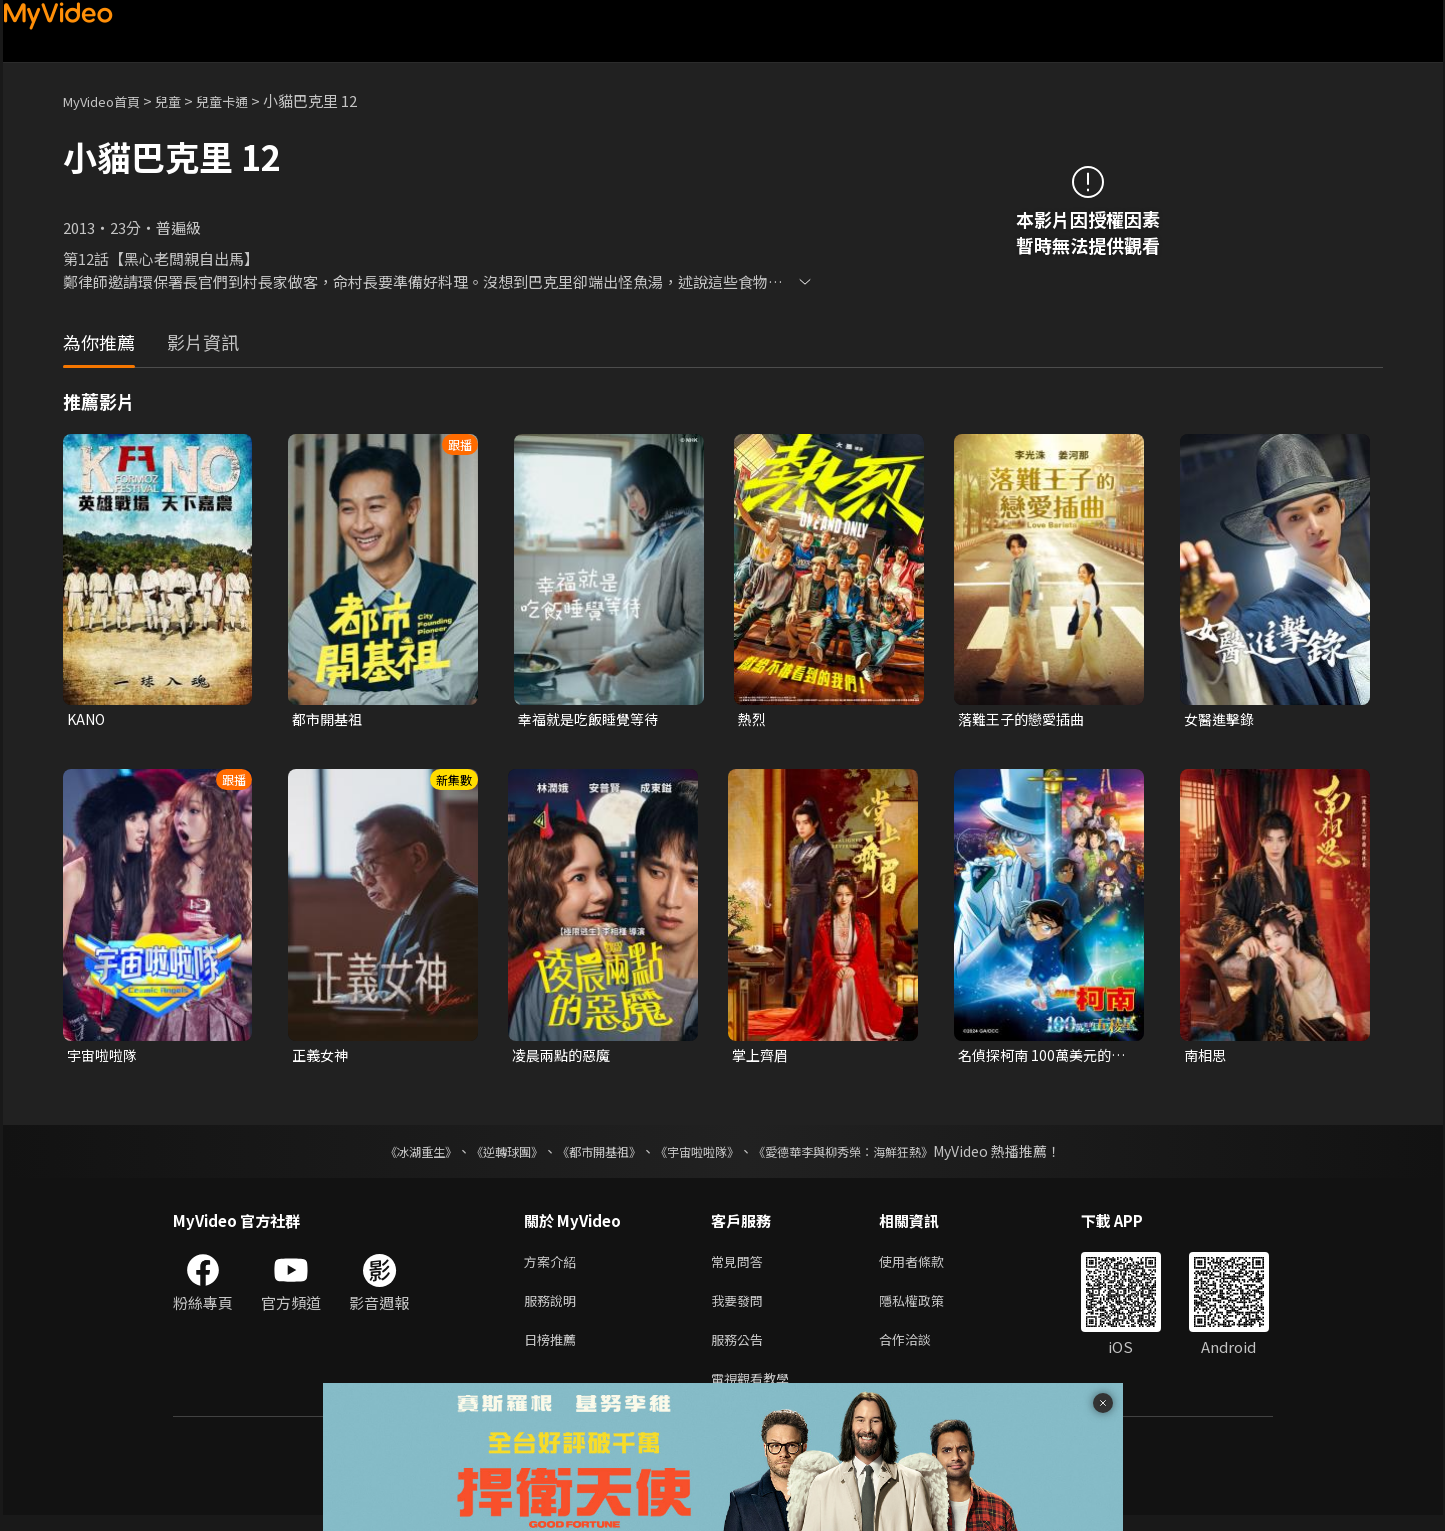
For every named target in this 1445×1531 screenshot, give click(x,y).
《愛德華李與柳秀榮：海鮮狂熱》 (869, 1155)
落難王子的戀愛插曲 (1025, 719)
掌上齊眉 (762, 1057)
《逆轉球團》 (484, 1155)
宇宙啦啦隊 (104, 1057)
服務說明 (554, 1308)
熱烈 (753, 719)
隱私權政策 (928, 1308)
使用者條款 (928, 1266)
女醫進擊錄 (1221, 719)
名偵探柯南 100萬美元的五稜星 (1039, 1058)
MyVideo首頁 (108, 100)
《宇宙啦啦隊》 (701, 1155)
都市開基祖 (329, 719)
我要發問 (741, 1308)
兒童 (184, 100)
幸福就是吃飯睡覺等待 (593, 719)
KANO (88, 719)
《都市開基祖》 (589, 1155)
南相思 (1206, 1057)
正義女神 (322, 1057)
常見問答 (741, 1266)
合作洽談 (921, 1350)
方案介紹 (554, 1266)
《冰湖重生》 (386, 1155)
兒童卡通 (244, 100)
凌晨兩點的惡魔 (564, 1057)
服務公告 (741, 1350)
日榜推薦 (554, 1350)
